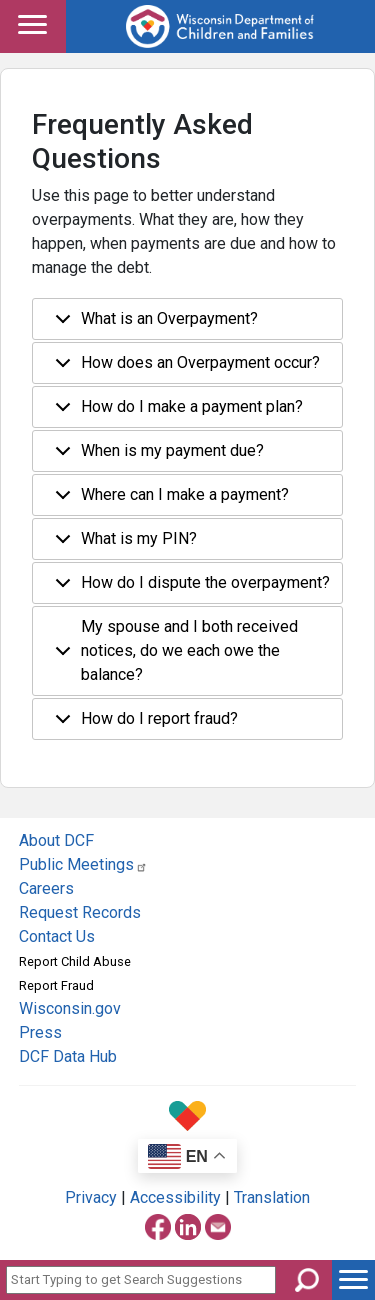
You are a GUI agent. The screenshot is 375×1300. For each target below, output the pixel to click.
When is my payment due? (156, 456)
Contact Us (57, 936)
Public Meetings (83, 864)
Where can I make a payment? (168, 500)
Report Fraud (56, 985)
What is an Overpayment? (153, 324)
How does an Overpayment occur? (184, 368)
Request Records (80, 912)
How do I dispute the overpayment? (189, 588)
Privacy (91, 1197)
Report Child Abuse (75, 961)
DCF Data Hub (68, 1056)
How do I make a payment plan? (175, 412)
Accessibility (175, 1197)
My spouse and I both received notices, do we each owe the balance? (173, 650)
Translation (272, 1197)
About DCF (56, 840)
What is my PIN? (122, 544)
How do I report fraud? (143, 724)
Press (40, 1032)
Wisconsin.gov (70, 1008)
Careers (46, 888)
